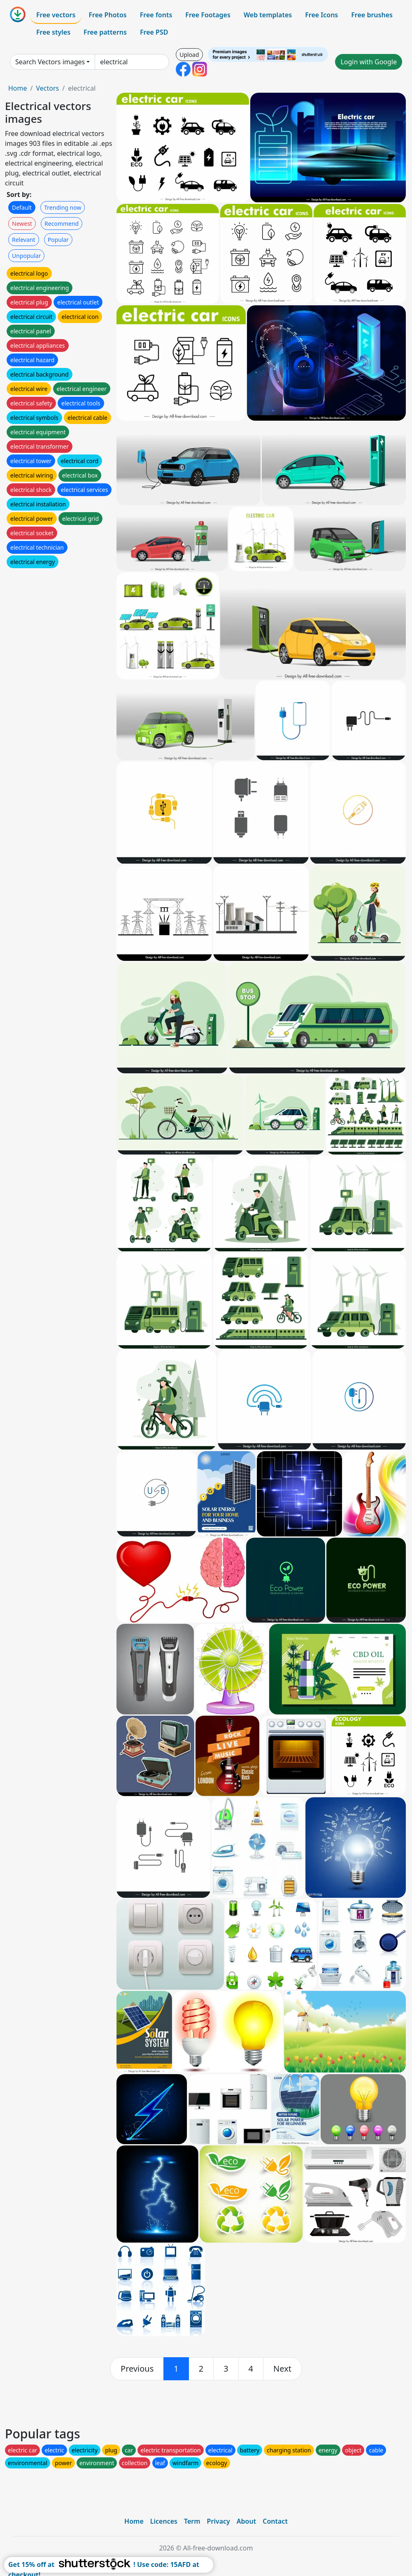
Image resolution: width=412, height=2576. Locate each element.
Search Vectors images (50, 61)
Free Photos (107, 14)
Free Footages (207, 14)
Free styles (53, 32)
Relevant (23, 240)
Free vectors (55, 14)
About (246, 2521)
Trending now (62, 207)
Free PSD (154, 32)
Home (17, 88)
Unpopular (26, 256)
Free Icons (321, 14)
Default (22, 207)
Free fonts (156, 14)
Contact (275, 2521)
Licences (163, 2521)
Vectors (47, 88)
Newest (22, 223)
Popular (58, 240)
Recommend (61, 223)
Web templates (268, 14)
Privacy (218, 2521)
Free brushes (372, 14)
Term (192, 2521)
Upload (189, 55)
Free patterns (105, 32)
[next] (282, 2368)
